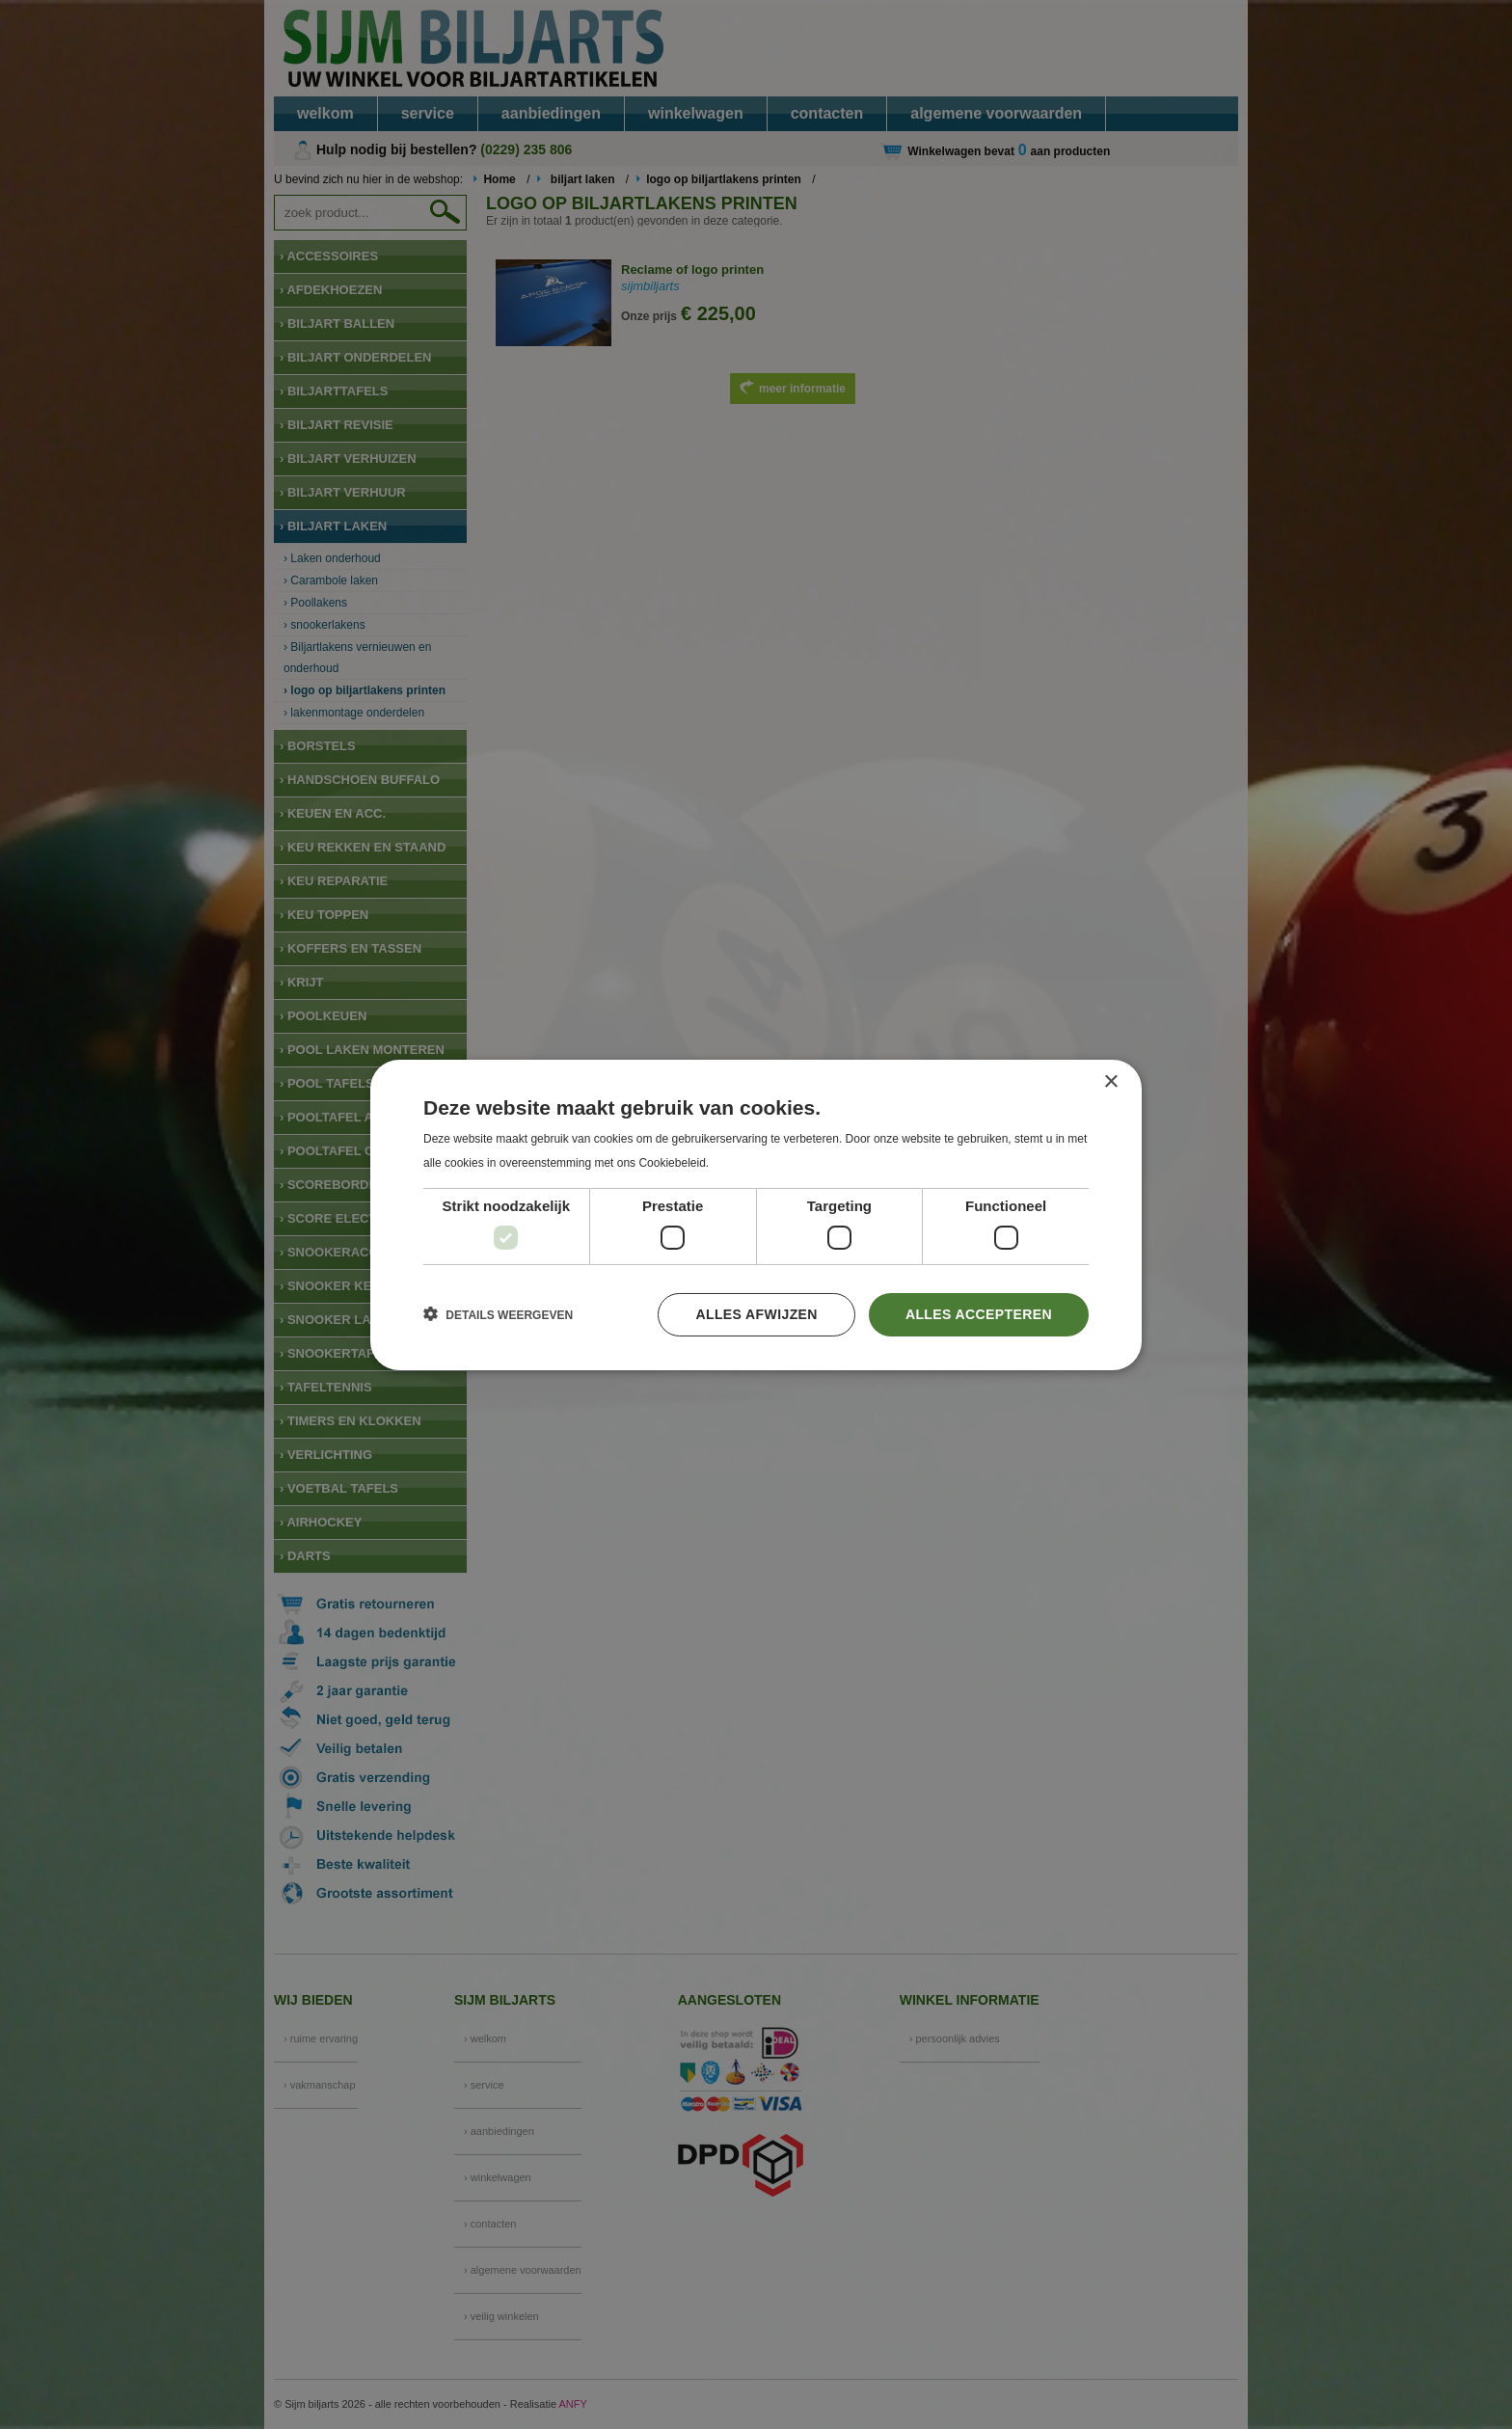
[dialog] (756, 1214)
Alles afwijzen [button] (756, 1314)
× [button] (1110, 1081)
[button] (498, 1314)
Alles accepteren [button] (978, 1314)
